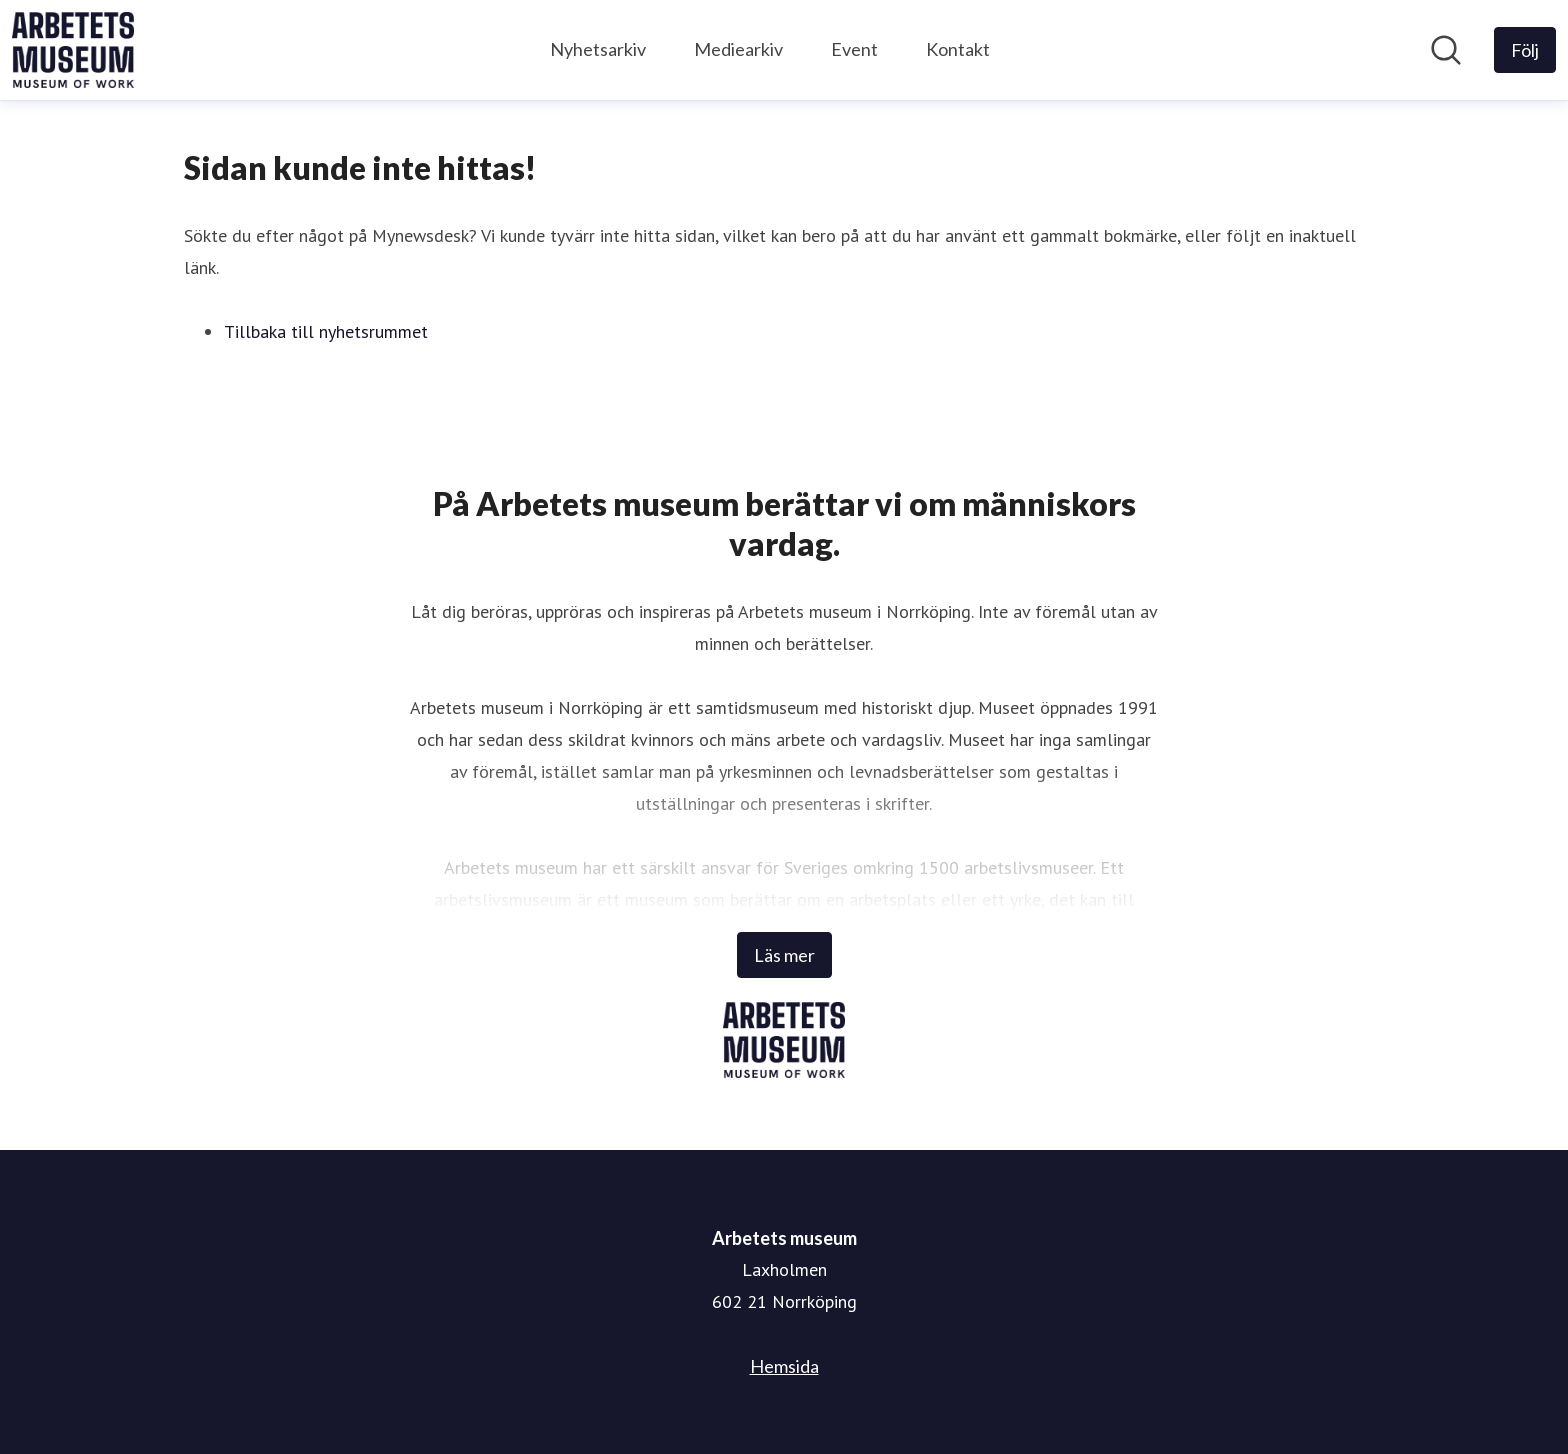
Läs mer (784, 955)
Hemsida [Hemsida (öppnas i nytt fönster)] (784, 1366)
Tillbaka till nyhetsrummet (326, 331)
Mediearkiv (738, 49)
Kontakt (958, 49)
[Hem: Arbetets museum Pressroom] (73, 50)
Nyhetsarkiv (598, 49)
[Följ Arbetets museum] (1525, 50)
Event (854, 49)
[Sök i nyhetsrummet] (1446, 50)
